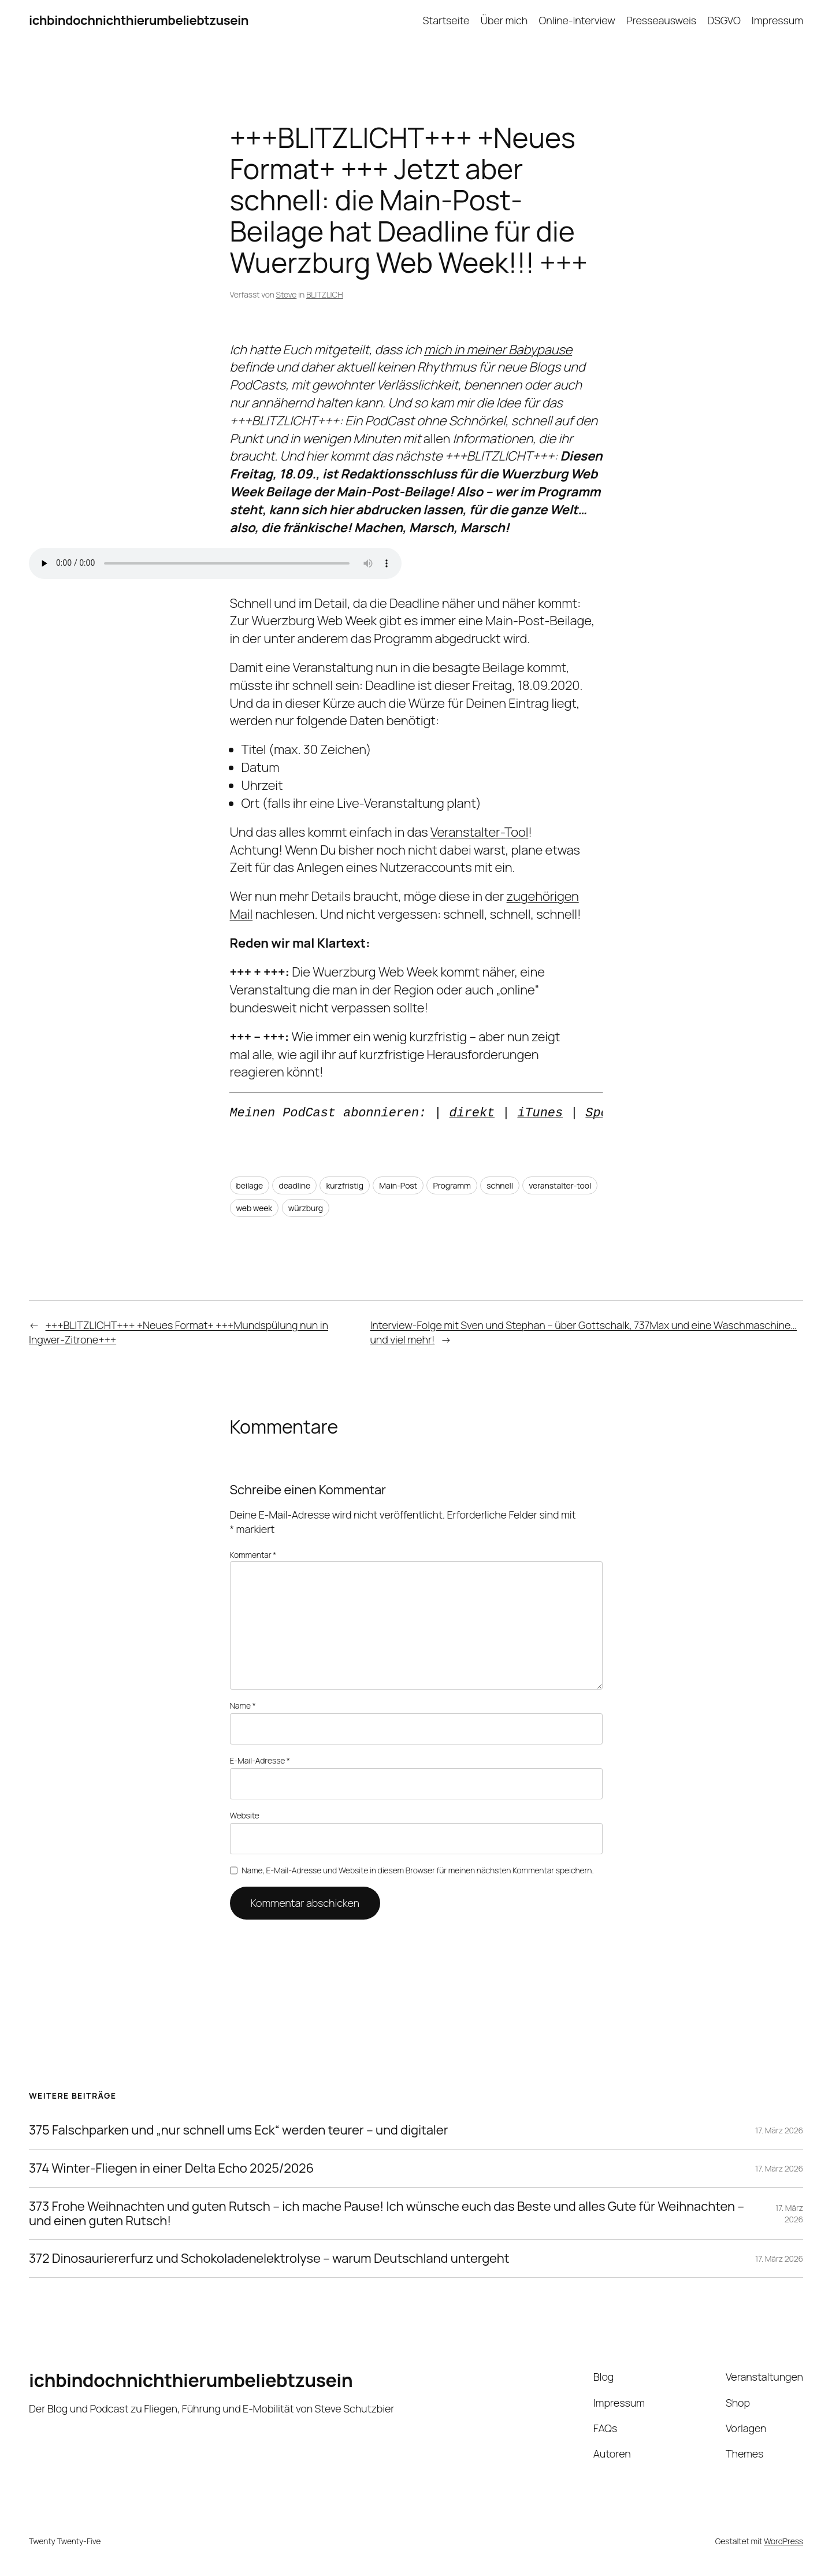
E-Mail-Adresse (260, 1760)
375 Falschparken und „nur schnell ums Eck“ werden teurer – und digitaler (238, 2130)
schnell (499, 1185)
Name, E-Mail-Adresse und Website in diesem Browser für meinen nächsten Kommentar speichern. (417, 1870)
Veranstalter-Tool (479, 832)
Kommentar (253, 1554)
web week (254, 1207)
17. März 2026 (779, 2130)
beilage (249, 1185)
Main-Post (398, 1185)
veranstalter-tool (560, 1185)
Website (244, 1815)
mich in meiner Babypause (498, 349)
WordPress (783, 2541)
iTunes (540, 1113)
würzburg (305, 1207)
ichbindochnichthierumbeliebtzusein (138, 20)
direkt (472, 1113)
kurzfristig (344, 1185)
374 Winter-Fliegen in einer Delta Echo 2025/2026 (171, 2168)
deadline (294, 1185)
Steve (286, 294)
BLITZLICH (324, 294)
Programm (451, 1185)
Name (243, 1705)
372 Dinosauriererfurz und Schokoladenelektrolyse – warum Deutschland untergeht (269, 2258)
